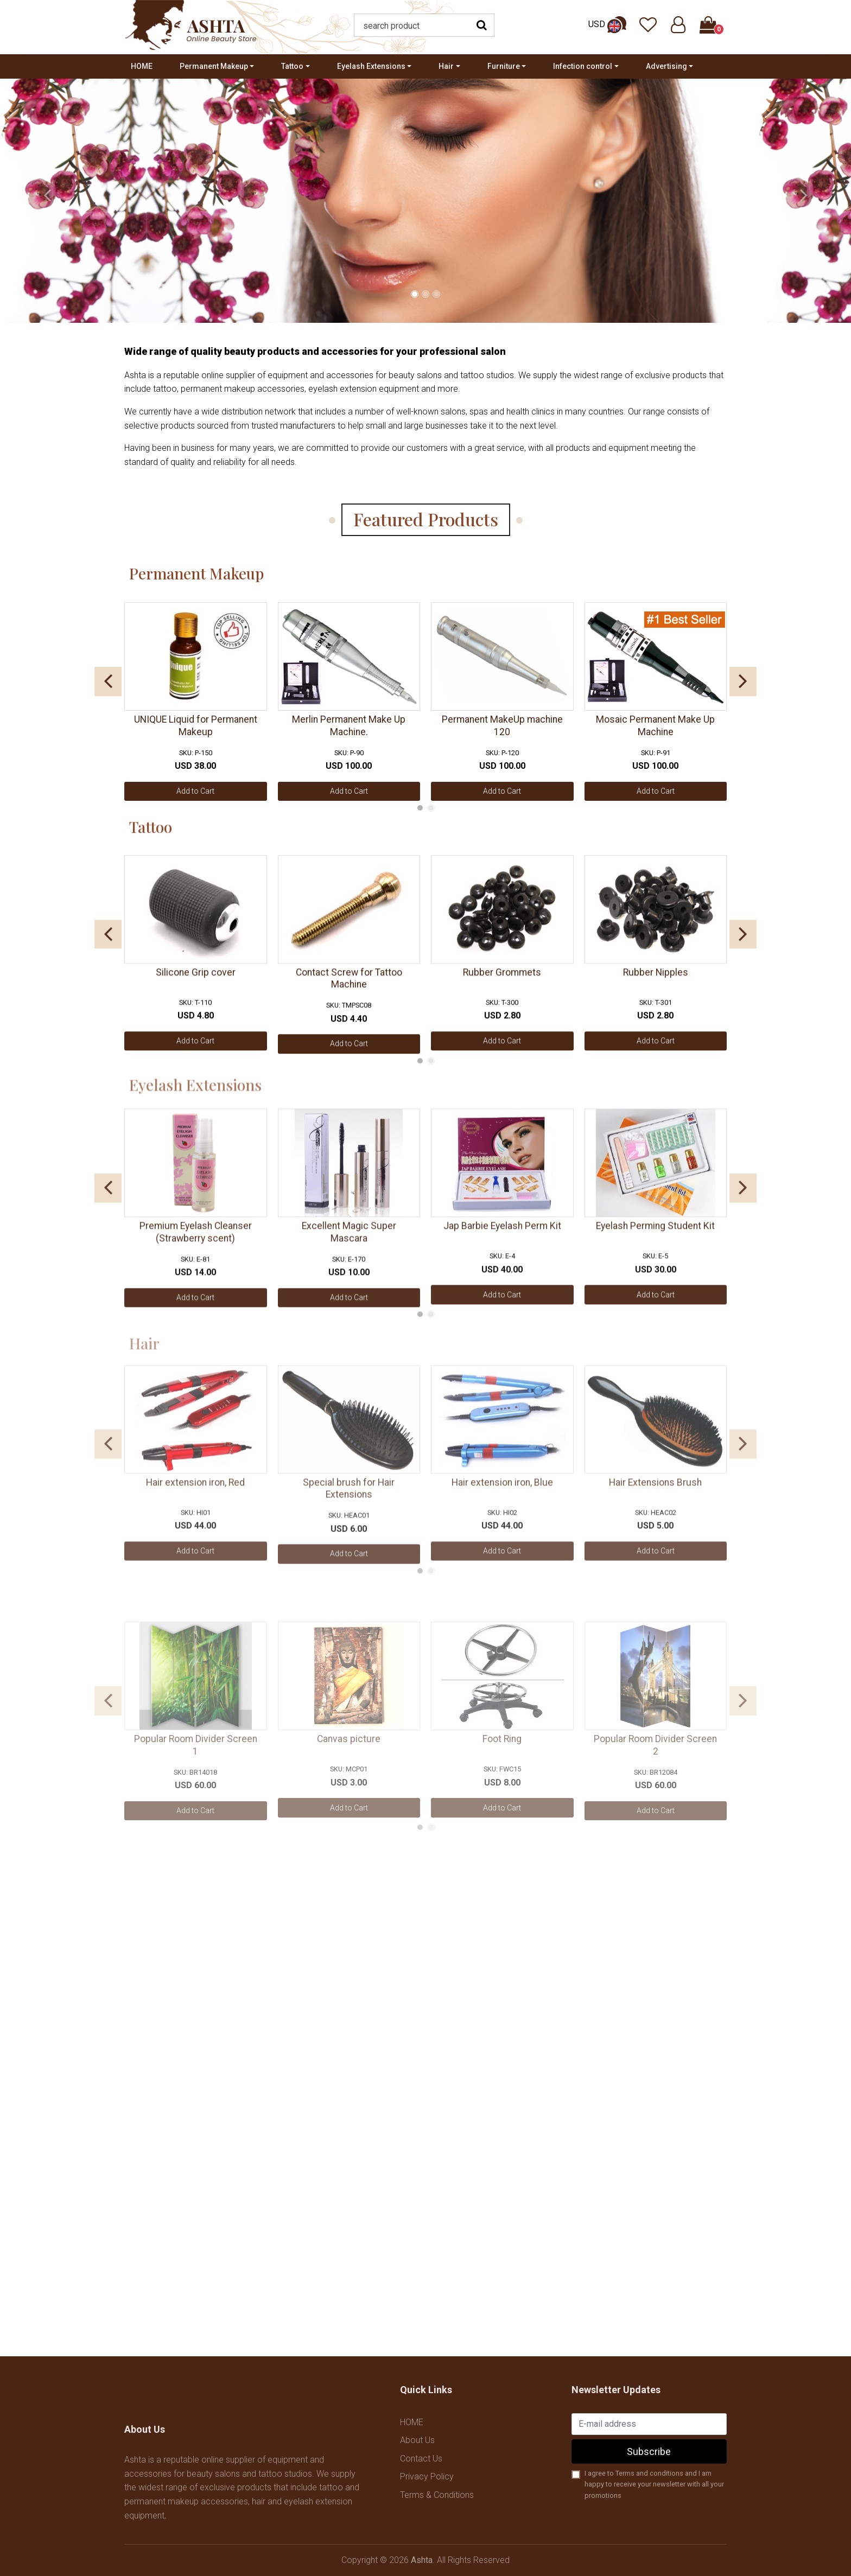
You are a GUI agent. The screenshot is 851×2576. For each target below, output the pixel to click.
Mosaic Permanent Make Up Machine (655, 732)
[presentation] (47, 195)
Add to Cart (195, 798)
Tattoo (292, 66)
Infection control (582, 66)
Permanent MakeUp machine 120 (502, 732)
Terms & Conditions (437, 2495)
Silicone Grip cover (196, 987)
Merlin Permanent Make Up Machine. (348, 732)
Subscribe (649, 2451)
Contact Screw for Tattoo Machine (349, 993)
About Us (417, 2440)
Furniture (503, 66)
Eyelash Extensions (371, 66)
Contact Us (421, 2458)
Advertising (666, 66)
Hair (446, 66)
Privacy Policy (427, 2476)
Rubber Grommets (502, 987)
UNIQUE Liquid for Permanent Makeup (195, 732)
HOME (142, 66)
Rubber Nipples (655, 987)
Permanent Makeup (214, 66)
